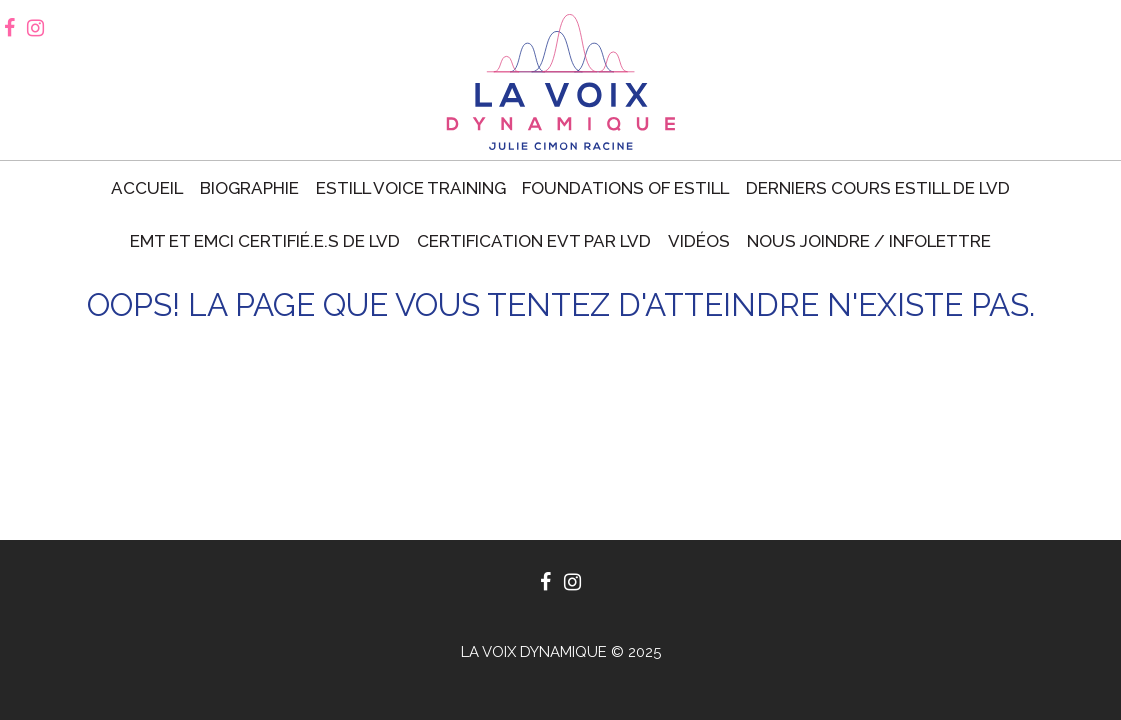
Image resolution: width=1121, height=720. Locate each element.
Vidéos (699, 241)
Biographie (249, 188)
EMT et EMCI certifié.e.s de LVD (265, 241)
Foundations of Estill (625, 188)
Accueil (147, 188)
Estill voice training (411, 188)
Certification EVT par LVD (534, 241)
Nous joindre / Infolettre (869, 241)
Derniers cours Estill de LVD (878, 188)
